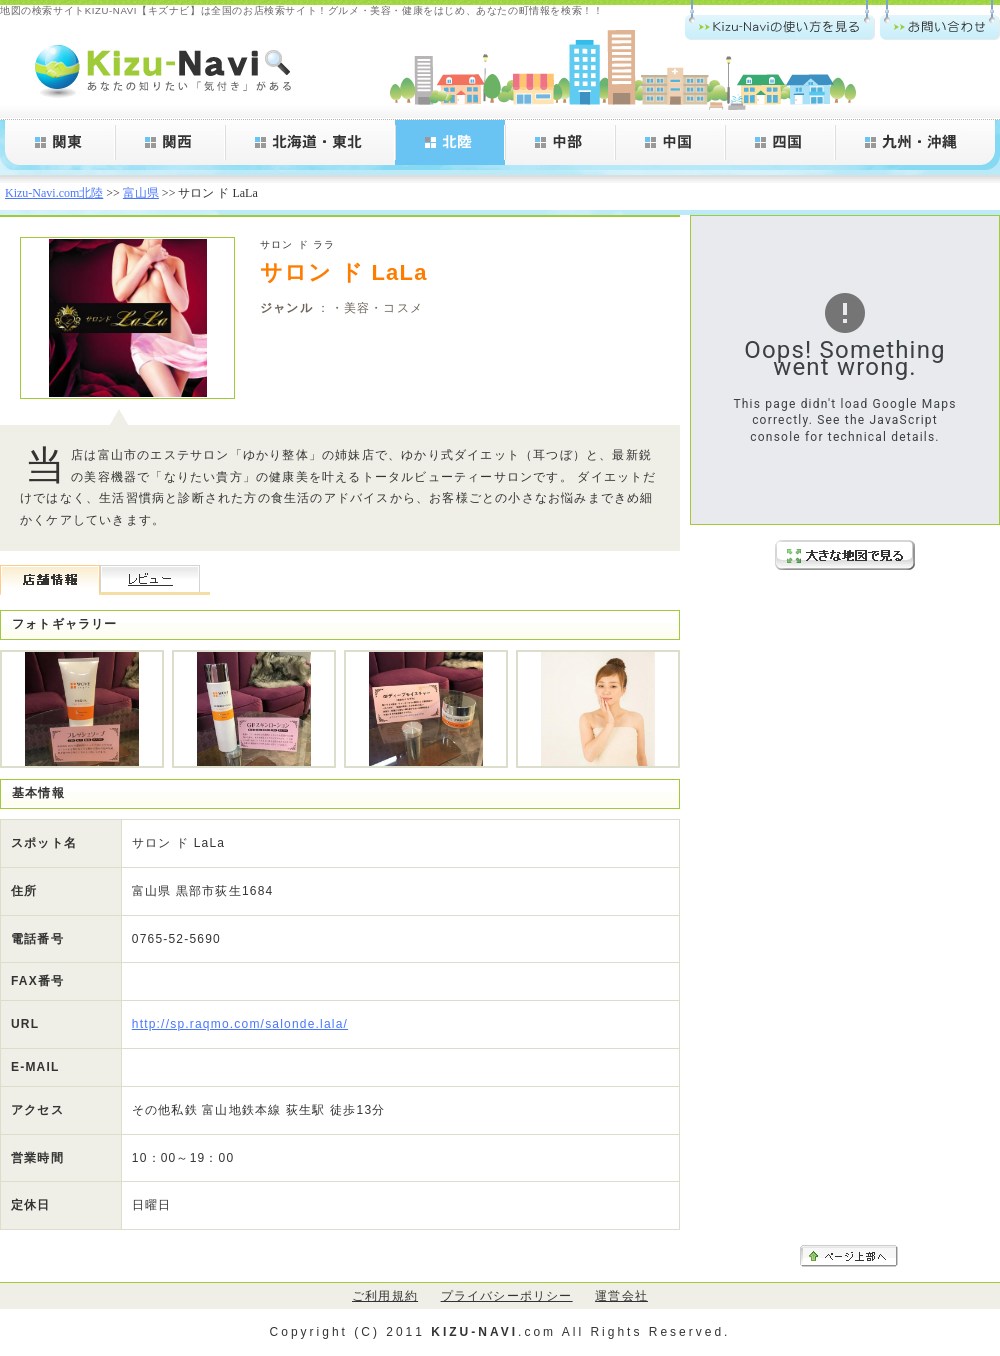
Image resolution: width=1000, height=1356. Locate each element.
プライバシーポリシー (507, 1296)
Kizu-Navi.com (165, 70)
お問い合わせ (940, 20)
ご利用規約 (385, 1296)
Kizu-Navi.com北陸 (54, 193)
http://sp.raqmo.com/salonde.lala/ (240, 1024)
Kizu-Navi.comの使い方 (780, 20)
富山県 (141, 193)
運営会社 (621, 1296)
